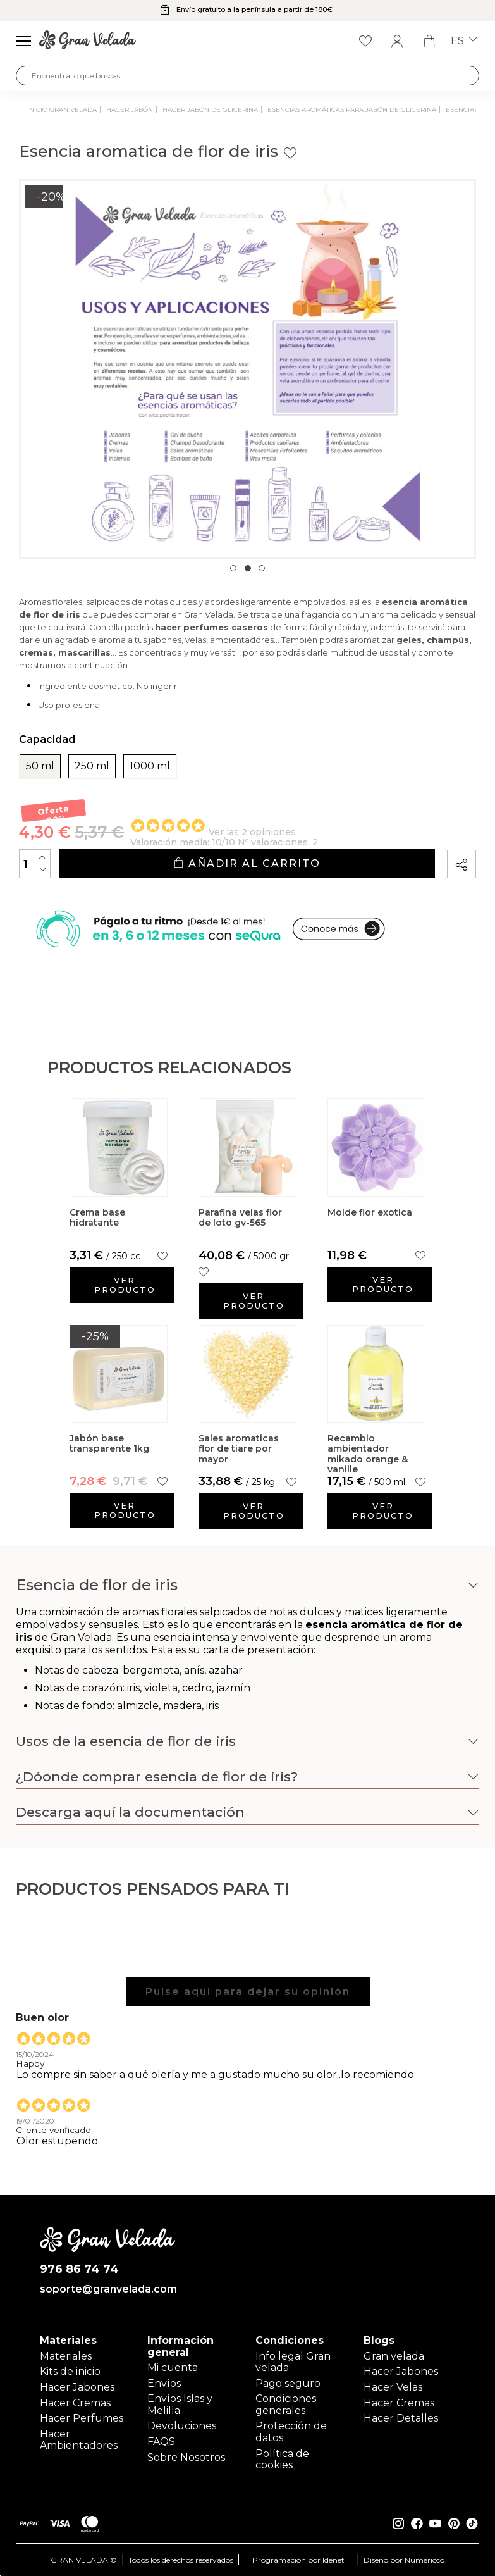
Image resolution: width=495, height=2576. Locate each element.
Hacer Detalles (401, 2418)
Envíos (164, 2383)
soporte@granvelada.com (107, 2289)
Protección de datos (291, 2431)
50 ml (40, 766)
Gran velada (394, 2356)
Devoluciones (181, 2426)
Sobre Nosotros (186, 2457)
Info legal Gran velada (293, 2362)
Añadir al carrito (247, 863)
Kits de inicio (70, 2371)
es (464, 41)
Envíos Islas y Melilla (179, 2404)
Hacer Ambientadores (79, 2439)
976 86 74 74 (79, 2269)
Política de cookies (282, 2459)
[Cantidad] (35, 863)
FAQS (161, 2442)
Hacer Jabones (77, 2387)
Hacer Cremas (75, 2403)
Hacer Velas (393, 2387)
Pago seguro (288, 2383)
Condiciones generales (285, 2404)
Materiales (66, 2356)
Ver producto (125, 1285)
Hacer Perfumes (81, 2418)
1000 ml (150, 766)
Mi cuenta (172, 2367)
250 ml (92, 766)
